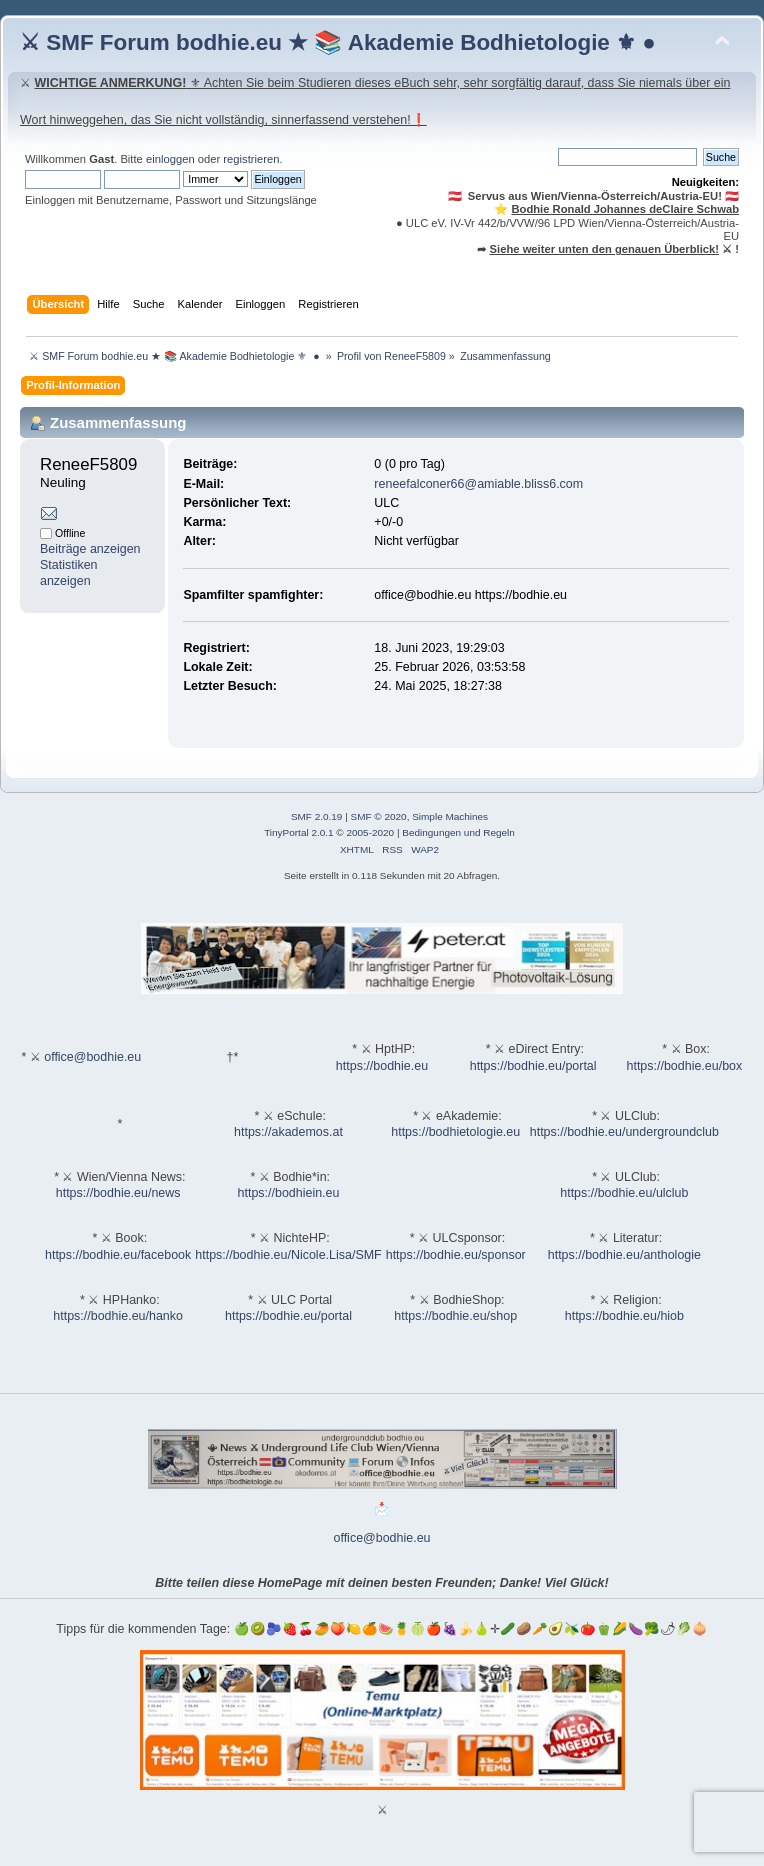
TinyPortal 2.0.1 (298, 832)
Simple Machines (450, 816)
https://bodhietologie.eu (455, 1132)
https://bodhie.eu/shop (455, 1316)
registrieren (251, 159)
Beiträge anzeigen (90, 549)
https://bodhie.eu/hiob (624, 1316)
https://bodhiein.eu (289, 1193)
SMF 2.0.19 (317, 816)
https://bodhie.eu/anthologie (624, 1255)
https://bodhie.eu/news (118, 1193)
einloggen (170, 159)
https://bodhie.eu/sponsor (456, 1255)
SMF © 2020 (379, 816)
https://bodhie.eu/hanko (118, 1316)
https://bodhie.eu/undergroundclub (624, 1132)
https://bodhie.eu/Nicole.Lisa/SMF (288, 1255)
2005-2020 (370, 832)
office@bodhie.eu (92, 1057)
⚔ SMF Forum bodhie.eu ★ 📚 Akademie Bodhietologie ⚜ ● (338, 42)
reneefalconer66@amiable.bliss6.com (478, 484)
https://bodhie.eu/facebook (118, 1255)
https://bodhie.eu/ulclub (624, 1193)
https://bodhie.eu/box (684, 1066)
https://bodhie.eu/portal (533, 1066)
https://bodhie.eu (382, 1066)
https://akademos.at (288, 1132)
